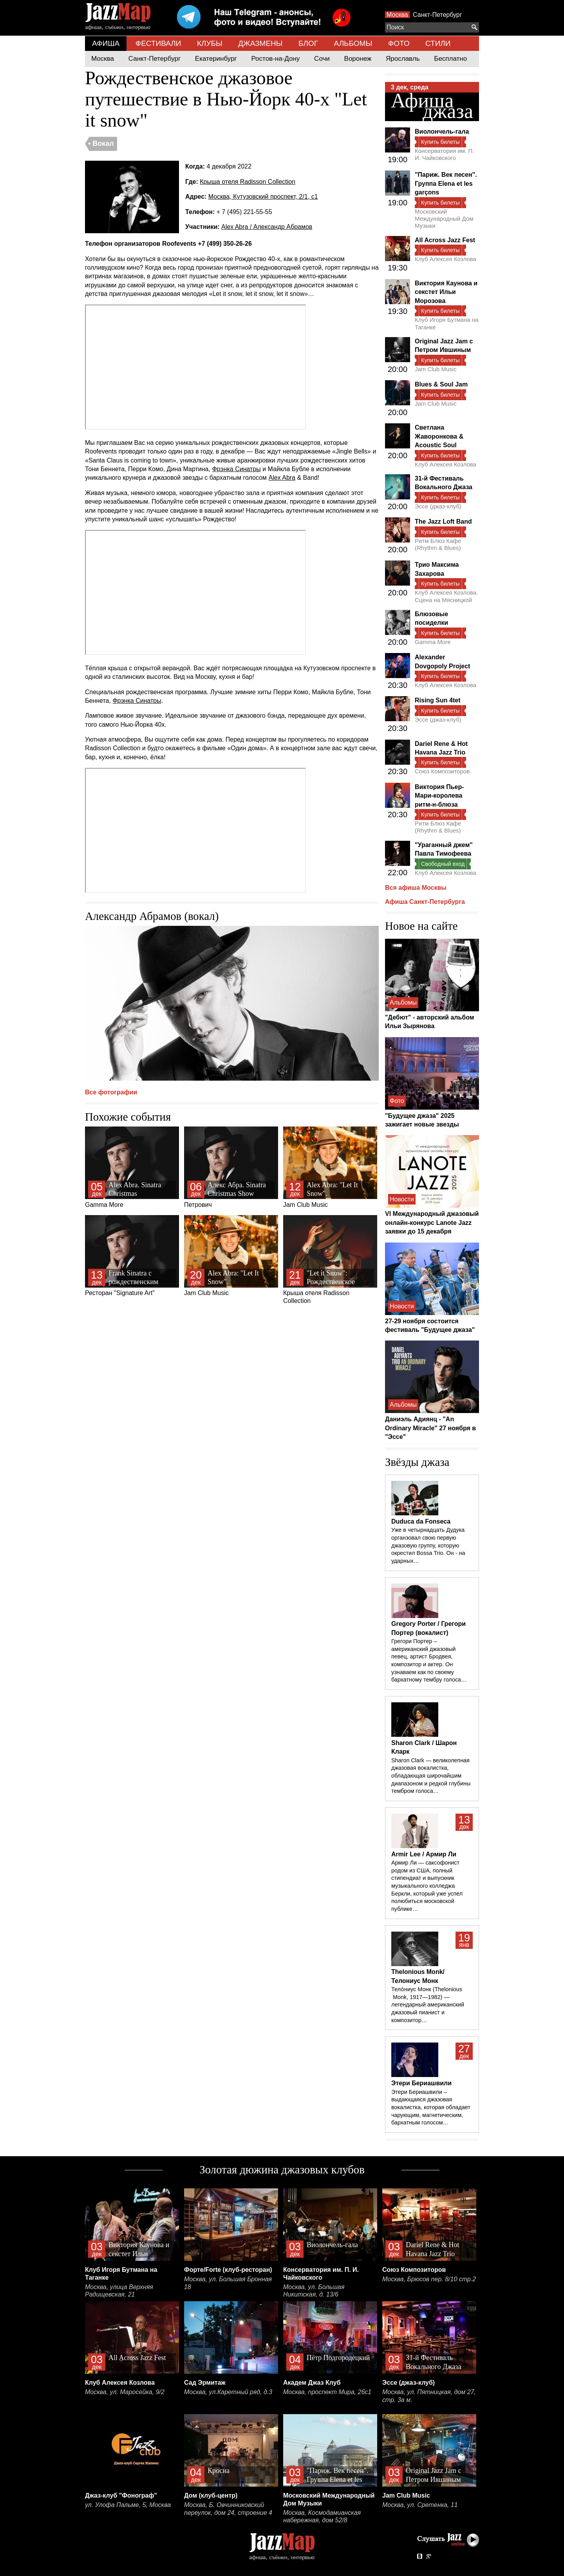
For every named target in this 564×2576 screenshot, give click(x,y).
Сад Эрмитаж (205, 2382)
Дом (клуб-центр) (210, 2495)
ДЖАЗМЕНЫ (260, 43)
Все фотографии (111, 1092)
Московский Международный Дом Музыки (444, 218)
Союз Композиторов (442, 771)
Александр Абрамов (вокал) (152, 916)
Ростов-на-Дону (275, 58)
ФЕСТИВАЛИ (158, 43)
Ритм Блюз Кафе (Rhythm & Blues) (438, 544)
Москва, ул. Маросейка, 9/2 (124, 2392)
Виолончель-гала (442, 131)
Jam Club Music (330, 1167)
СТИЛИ (437, 43)
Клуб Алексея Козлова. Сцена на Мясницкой (446, 596)
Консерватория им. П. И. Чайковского (444, 154)
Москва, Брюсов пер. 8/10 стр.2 (429, 2279)
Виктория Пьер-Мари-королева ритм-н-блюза (439, 796)
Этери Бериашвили (421, 2083)
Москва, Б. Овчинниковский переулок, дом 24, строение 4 (228, 2509)
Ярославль (402, 58)
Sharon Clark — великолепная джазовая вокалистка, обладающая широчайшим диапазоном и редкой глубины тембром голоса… (430, 1775)
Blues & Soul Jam (441, 384)
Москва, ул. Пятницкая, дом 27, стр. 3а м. (429, 2396)
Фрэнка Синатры (236, 469)
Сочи (322, 58)
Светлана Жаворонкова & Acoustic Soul (439, 436)
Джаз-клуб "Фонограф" (121, 2495)
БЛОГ (308, 43)
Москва (397, 14)
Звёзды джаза (417, 1462)
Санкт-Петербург (437, 14)
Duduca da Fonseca (420, 1521)
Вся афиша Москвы (415, 887)
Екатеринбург (216, 58)
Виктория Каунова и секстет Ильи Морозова (446, 292)
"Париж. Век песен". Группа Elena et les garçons (446, 183)
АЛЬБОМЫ (353, 43)
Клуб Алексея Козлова (445, 259)
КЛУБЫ (209, 43)
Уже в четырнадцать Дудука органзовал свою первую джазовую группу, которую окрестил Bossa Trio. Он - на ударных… (428, 1545)
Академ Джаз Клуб (312, 2382)
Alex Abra (282, 477)
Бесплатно (450, 58)
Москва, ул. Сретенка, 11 (420, 2505)
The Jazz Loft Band (443, 521)
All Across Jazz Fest (445, 240)
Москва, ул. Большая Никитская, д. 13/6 (313, 2291)
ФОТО (399, 43)
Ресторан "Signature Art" (132, 1256)
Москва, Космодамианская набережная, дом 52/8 (322, 2516)
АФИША (105, 43)
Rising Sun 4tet (437, 700)
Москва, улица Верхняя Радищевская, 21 (119, 2291)
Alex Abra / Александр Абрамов (266, 226)
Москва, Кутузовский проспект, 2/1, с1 (263, 196)
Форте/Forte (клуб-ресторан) (228, 2269)
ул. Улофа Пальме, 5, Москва (128, 2505)
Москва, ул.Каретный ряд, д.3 (228, 2392)
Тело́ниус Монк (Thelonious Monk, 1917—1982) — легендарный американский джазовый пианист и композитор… (427, 2004)
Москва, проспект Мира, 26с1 (327, 2392)
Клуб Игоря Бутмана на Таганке (447, 323)
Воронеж (358, 58)
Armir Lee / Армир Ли (423, 1854)
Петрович (231, 1167)
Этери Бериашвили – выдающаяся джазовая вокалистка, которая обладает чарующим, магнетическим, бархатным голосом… (430, 2107)
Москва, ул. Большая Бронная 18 (228, 2283)
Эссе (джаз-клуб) (438, 506)
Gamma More (132, 1167)
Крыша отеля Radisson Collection (247, 181)
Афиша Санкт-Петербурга (425, 901)
